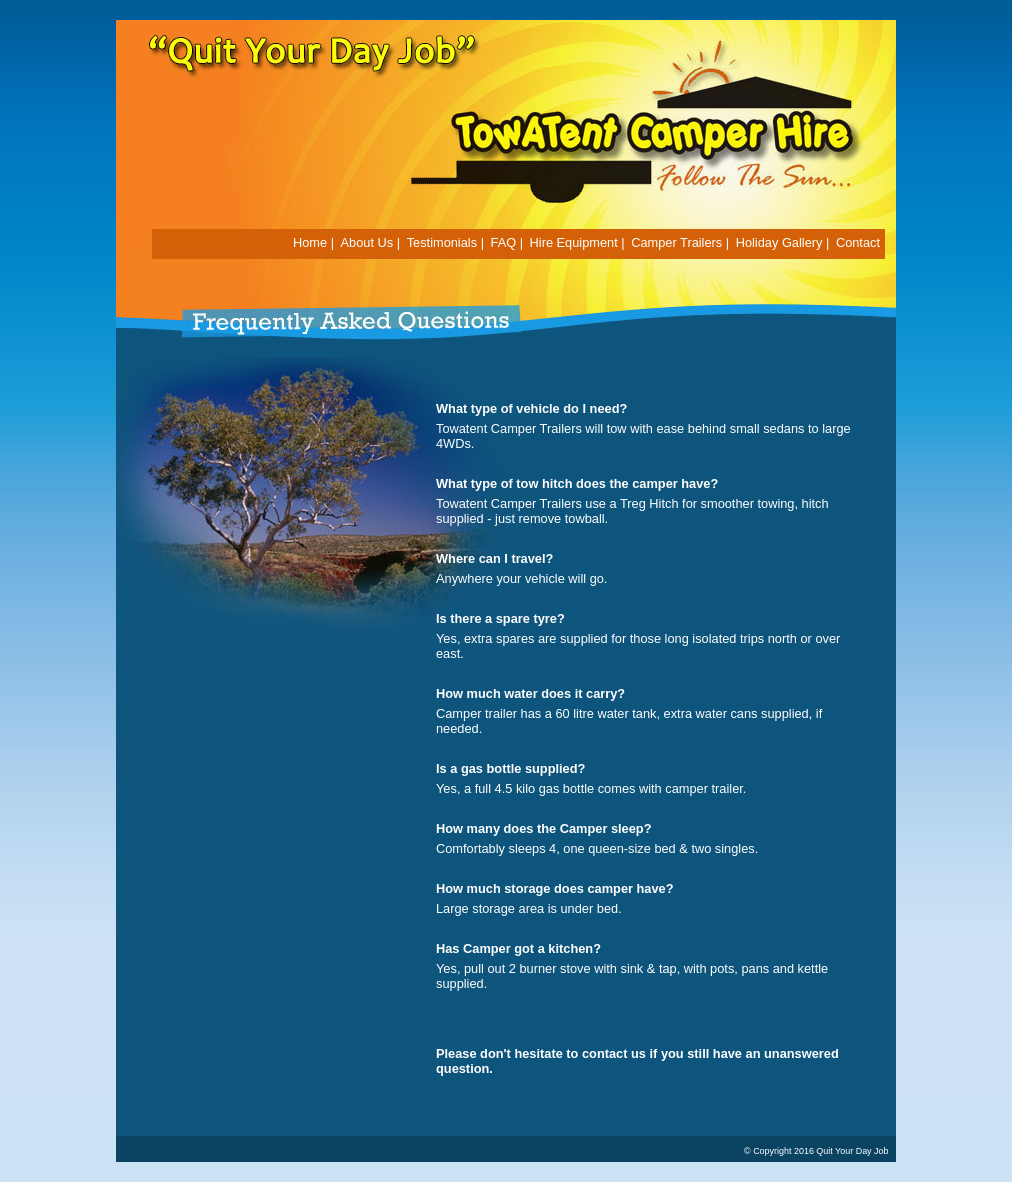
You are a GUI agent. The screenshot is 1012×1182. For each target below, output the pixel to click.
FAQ (504, 242)
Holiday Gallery (779, 242)
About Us (367, 242)
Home (310, 242)
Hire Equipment (574, 242)
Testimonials (442, 242)
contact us (614, 1053)
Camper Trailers (676, 242)
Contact (858, 242)
